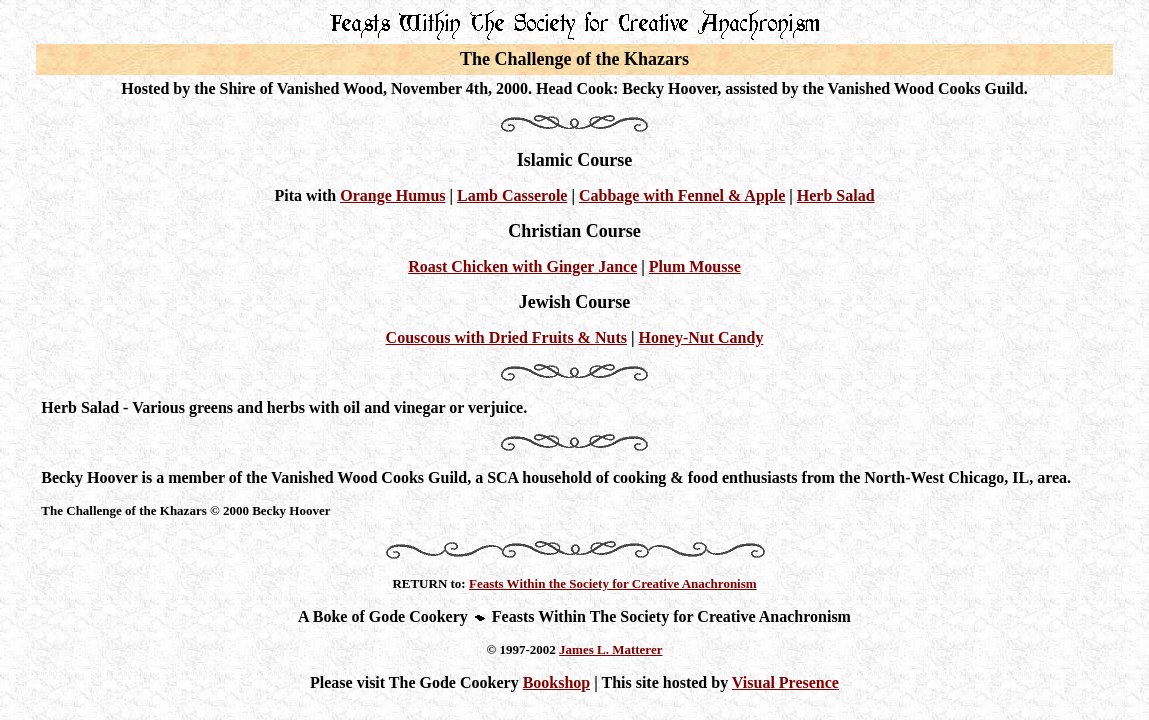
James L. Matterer (610, 649)
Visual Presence (785, 682)
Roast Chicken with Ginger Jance (522, 266)
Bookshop (557, 682)
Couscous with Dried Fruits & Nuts (506, 337)
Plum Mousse (695, 266)
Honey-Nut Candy (700, 337)
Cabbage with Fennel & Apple (682, 195)
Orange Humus (392, 195)
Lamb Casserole (512, 195)
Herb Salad (836, 195)
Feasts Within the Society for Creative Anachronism (613, 583)
